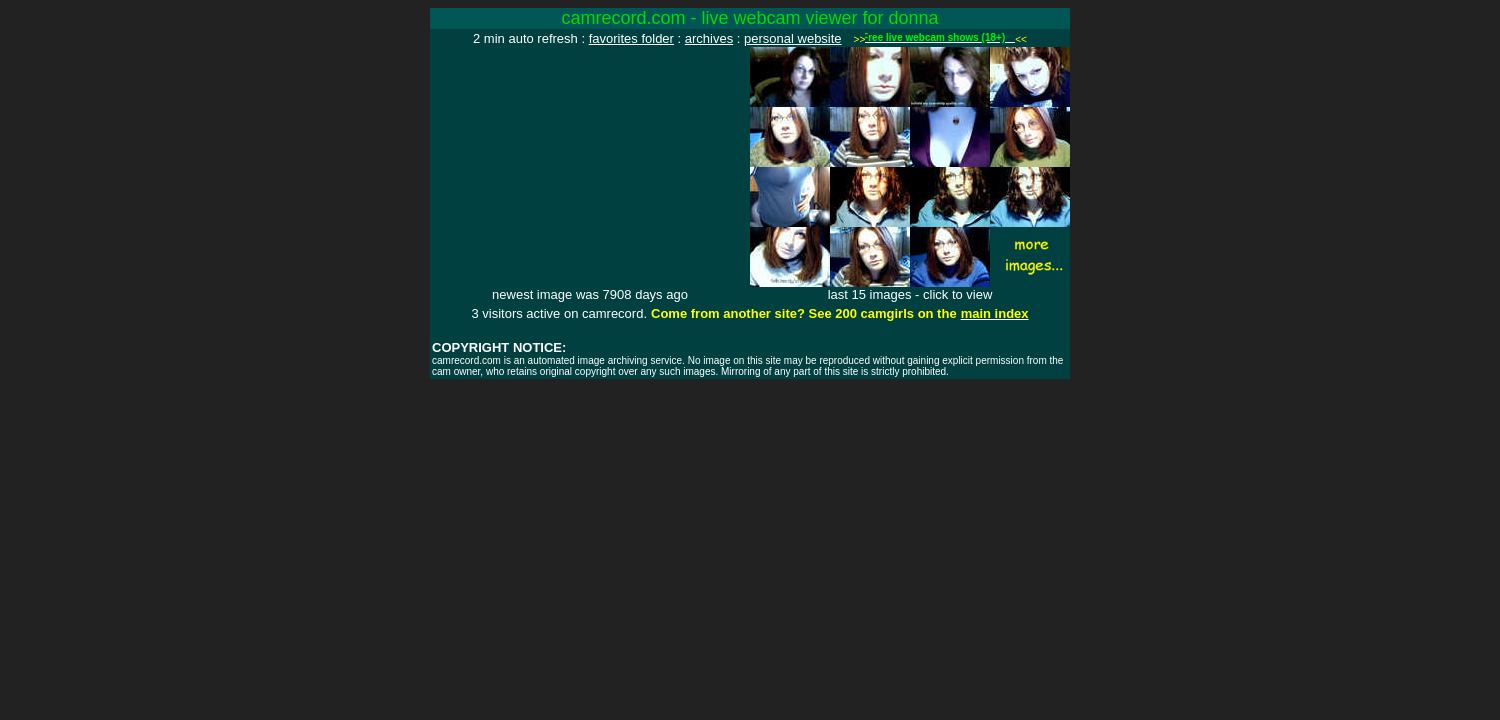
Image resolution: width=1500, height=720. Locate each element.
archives (709, 38)
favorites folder (631, 38)
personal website (793, 38)
